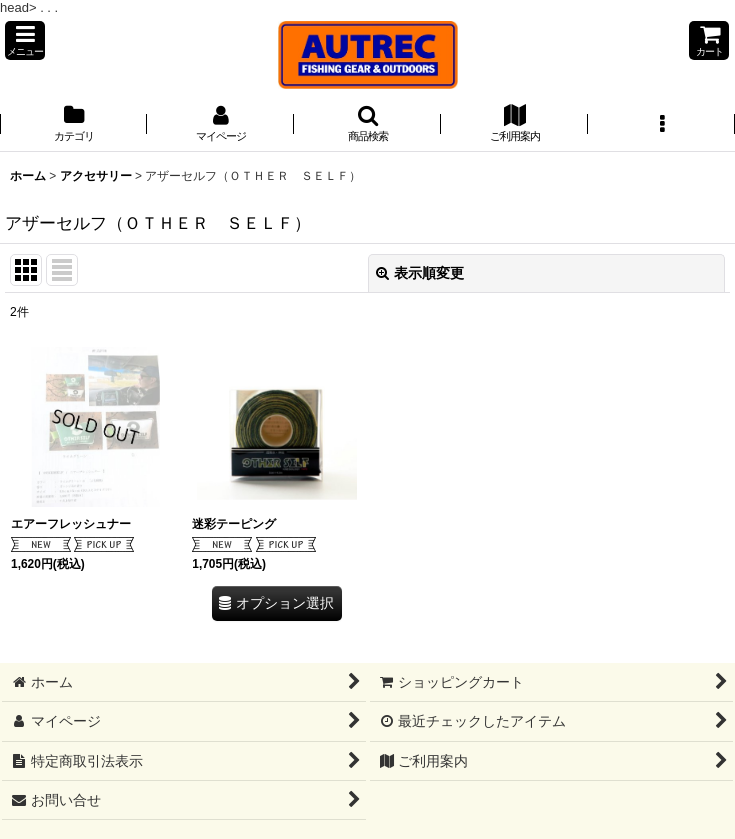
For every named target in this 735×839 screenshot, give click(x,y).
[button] (25, 40)
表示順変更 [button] (420, 273)
